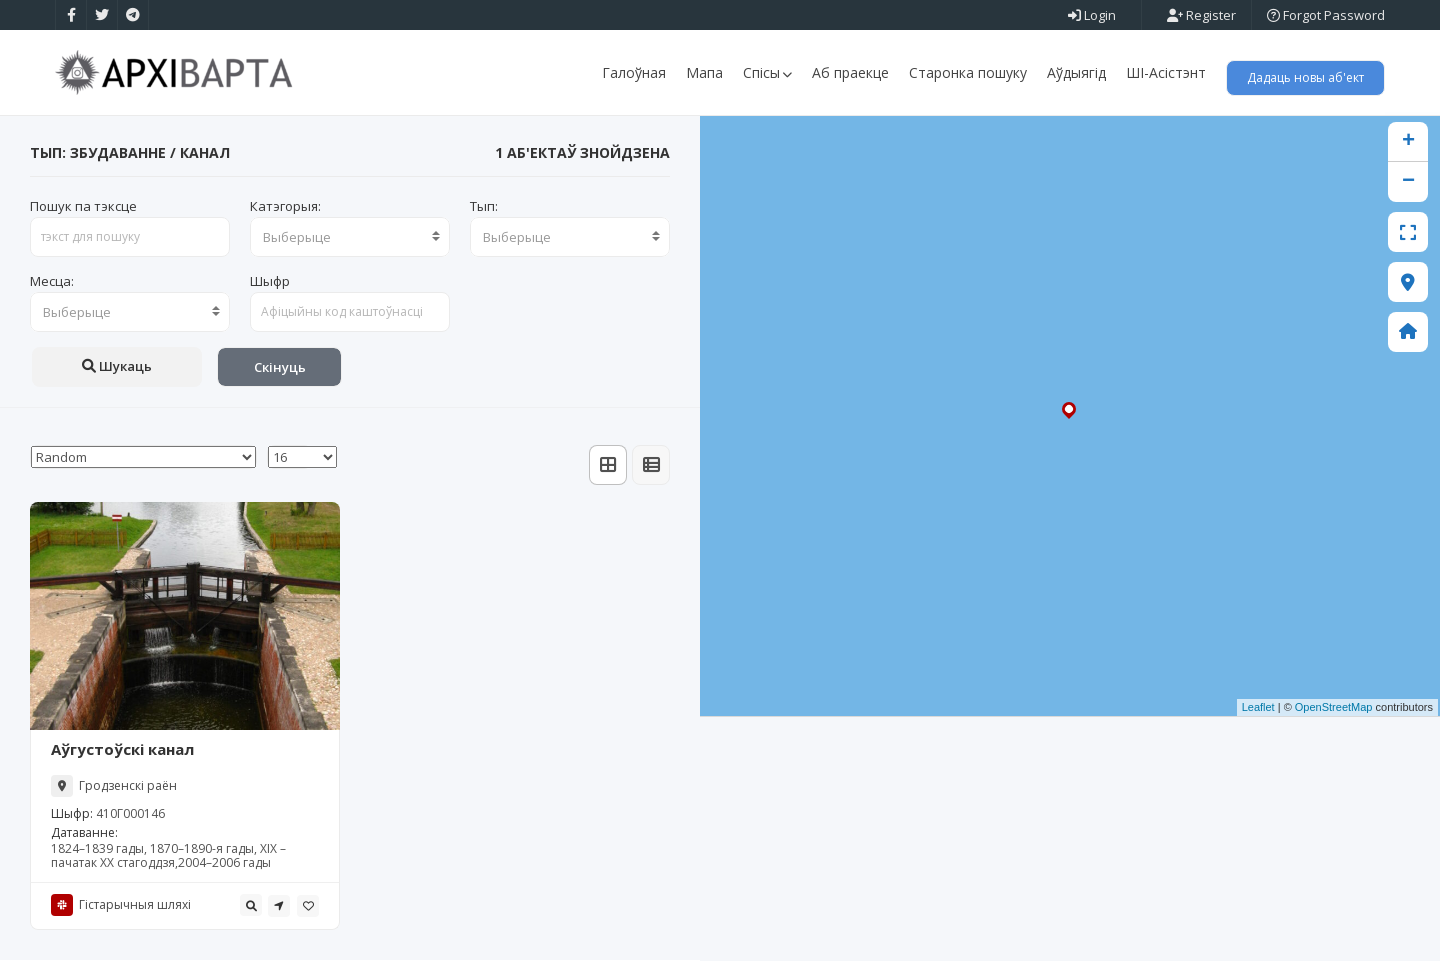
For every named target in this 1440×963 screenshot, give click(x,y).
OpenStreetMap (1334, 710)
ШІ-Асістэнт (1166, 72)
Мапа (704, 72)
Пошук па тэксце (83, 208)
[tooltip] (251, 908)
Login (1092, 15)
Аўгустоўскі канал (122, 752)
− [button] (1408, 184)
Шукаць (117, 368)
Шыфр (270, 283)
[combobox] (350, 239)
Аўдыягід (1076, 72)
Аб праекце (850, 72)
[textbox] (350, 239)
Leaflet (1258, 710)
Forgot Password (1326, 15)
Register (1201, 15)
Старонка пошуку (968, 72)
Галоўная (634, 72)
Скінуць (280, 369)
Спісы (767, 72)
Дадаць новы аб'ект (1305, 77)
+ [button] (1408, 144)
